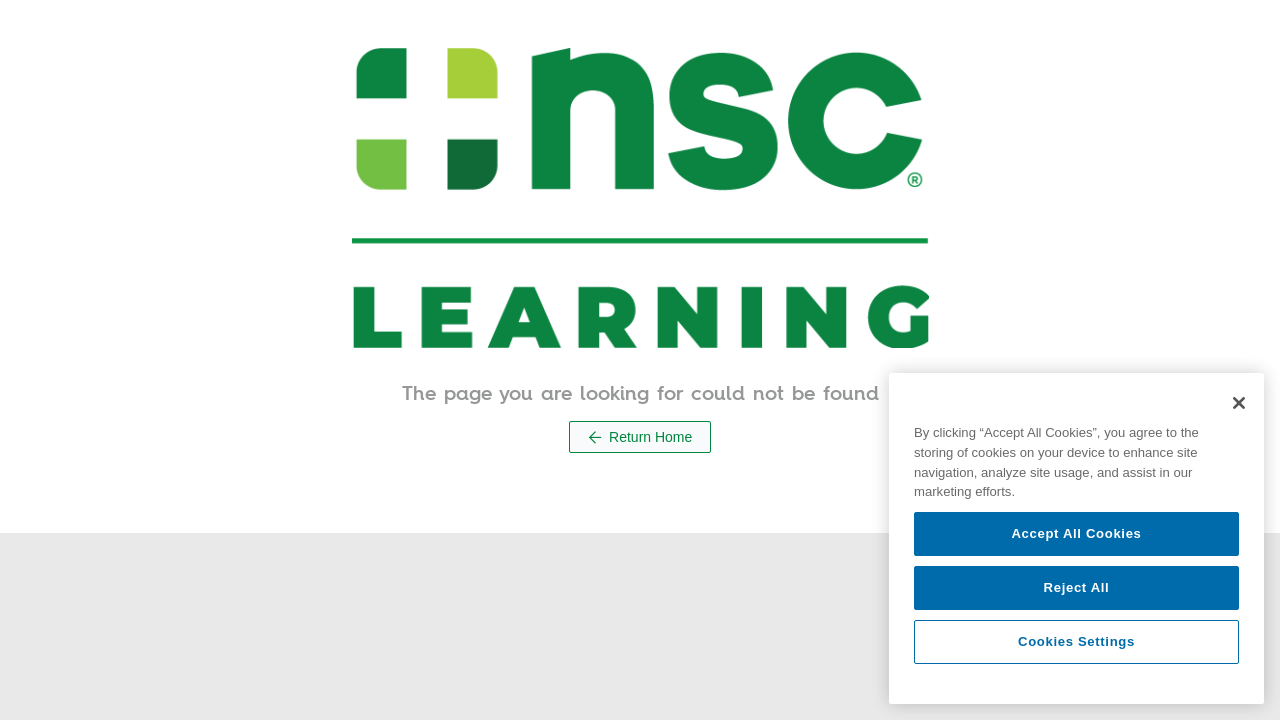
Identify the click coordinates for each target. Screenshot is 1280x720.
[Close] (1239, 403)
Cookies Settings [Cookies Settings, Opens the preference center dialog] (1076, 641)
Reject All (1077, 587)
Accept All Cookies (1076, 533)
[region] (1076, 538)
